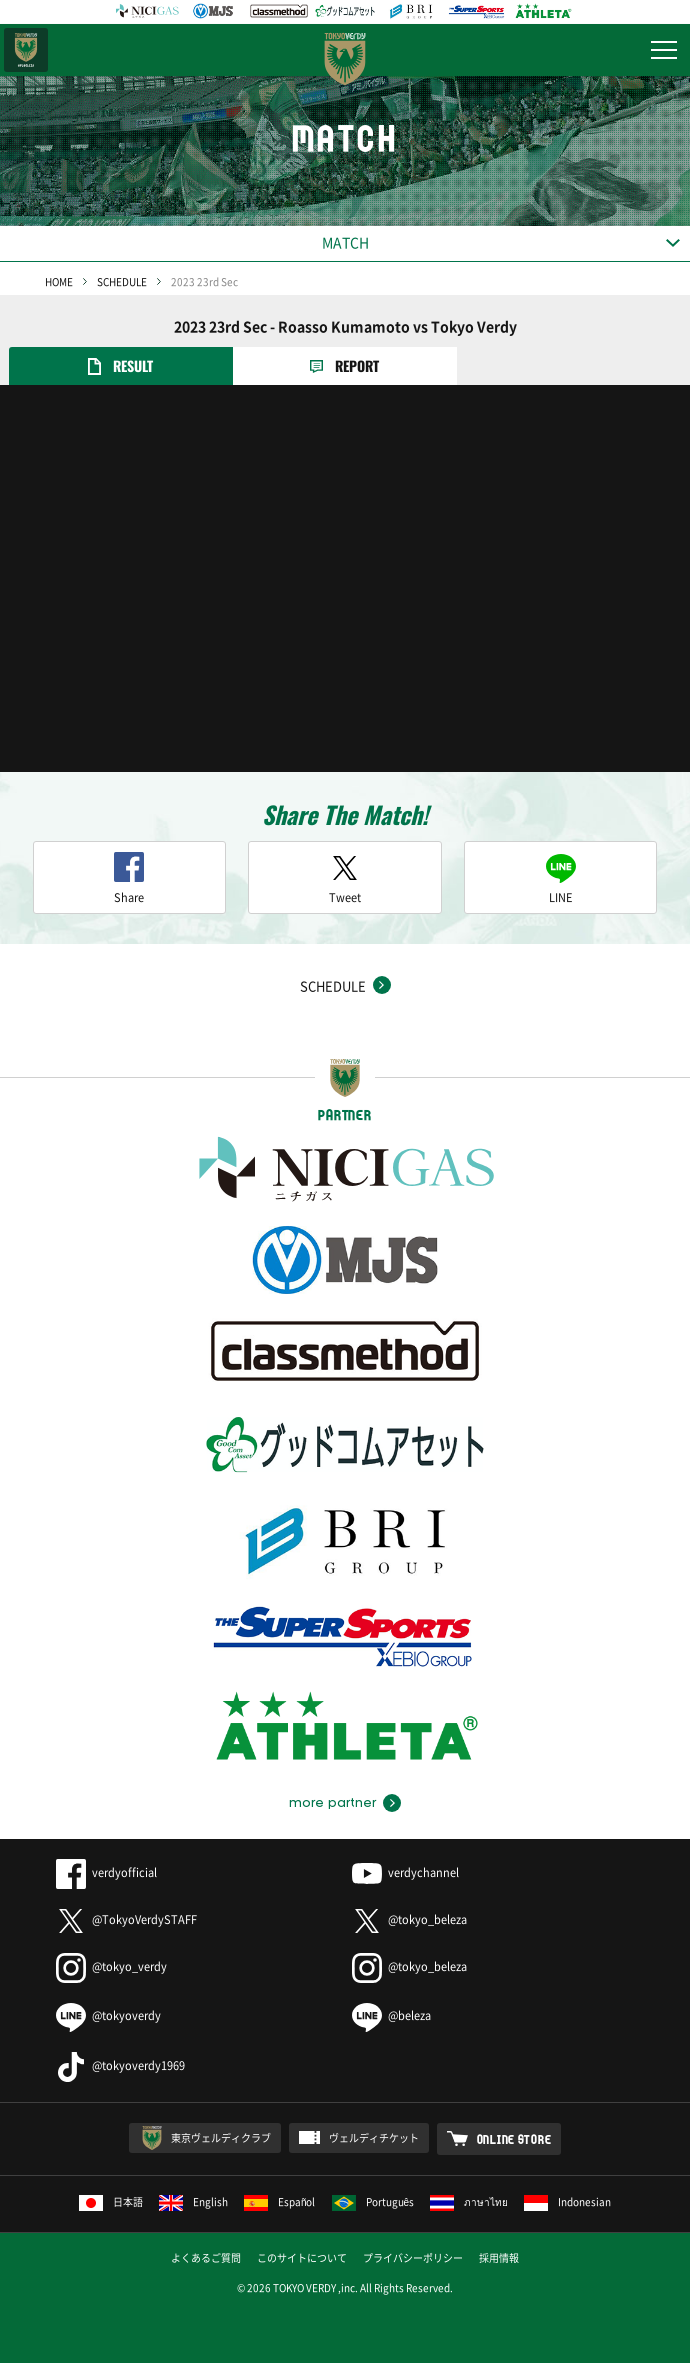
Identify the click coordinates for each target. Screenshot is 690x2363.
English (193, 2201)
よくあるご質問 (206, 2257)
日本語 (111, 2201)
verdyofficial (106, 1872)
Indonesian (567, 2201)
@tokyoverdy (108, 2015)
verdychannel (405, 1872)
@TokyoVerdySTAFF (126, 1919)
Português (373, 2201)
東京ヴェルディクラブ (221, 2137)
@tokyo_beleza (409, 1919)
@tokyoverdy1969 (120, 2065)
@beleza (391, 2015)
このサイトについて (302, 2257)
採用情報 (499, 2257)
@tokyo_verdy (111, 1966)
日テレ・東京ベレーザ (26, 50)
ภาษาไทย (469, 2201)
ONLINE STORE (514, 2139)
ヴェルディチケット (374, 2137)
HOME (59, 281)
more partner (332, 1803)
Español (280, 2201)
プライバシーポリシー (413, 2257)
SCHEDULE (122, 281)
